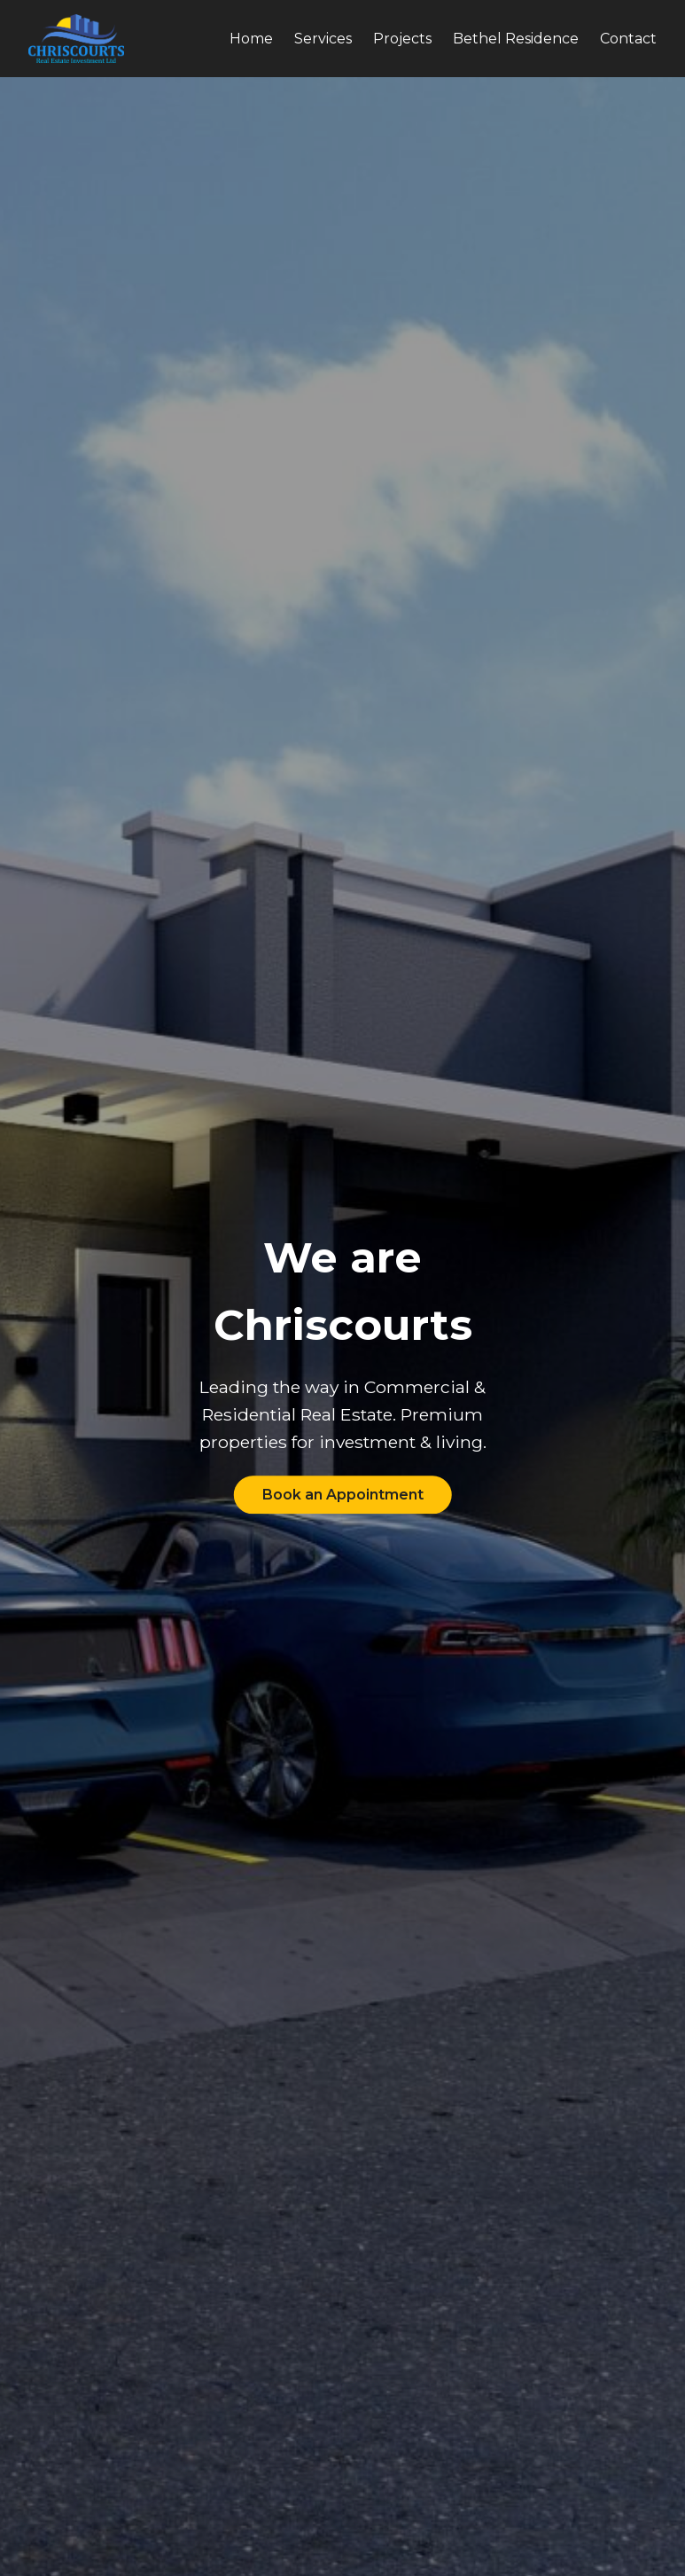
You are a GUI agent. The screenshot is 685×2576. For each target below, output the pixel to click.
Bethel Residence (516, 38)
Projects (402, 38)
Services (323, 38)
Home (251, 38)
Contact (628, 38)
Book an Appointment (343, 1495)
